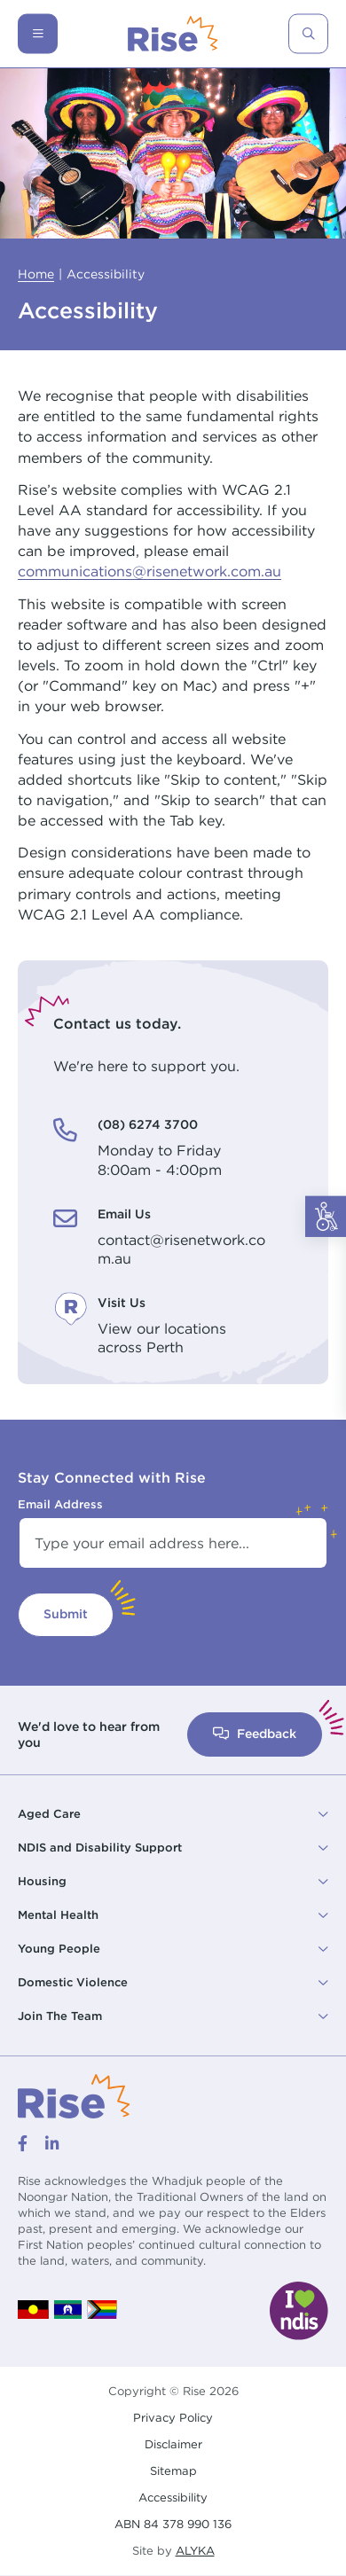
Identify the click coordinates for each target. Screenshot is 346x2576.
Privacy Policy (173, 2417)
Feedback (254, 1734)
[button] (173, 1814)
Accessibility (173, 2497)
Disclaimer (173, 2444)
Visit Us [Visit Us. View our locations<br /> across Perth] (121, 1303)
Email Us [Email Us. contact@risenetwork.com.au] (124, 1214)
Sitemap (173, 2471)
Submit (65, 1614)
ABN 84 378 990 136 (173, 2524)
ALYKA (195, 2550)
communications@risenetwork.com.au (149, 571)
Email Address (60, 1504)
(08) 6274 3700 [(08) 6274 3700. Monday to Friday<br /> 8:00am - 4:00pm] (148, 1124)
